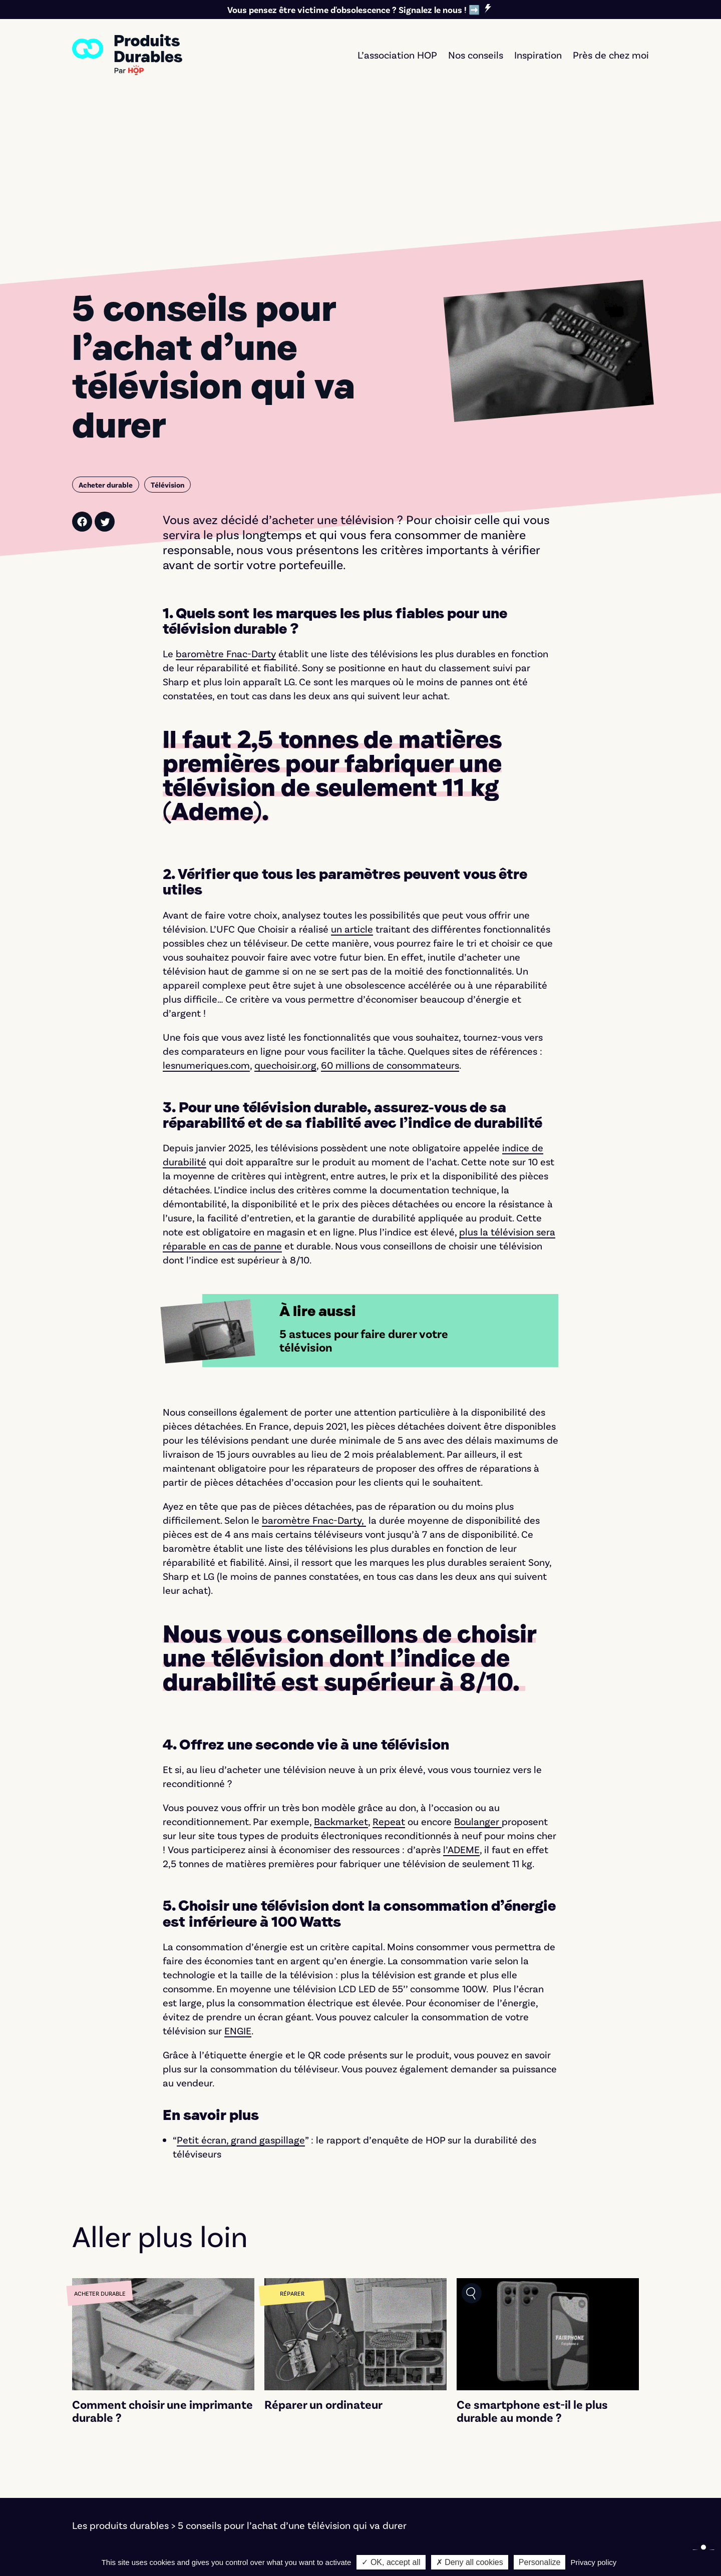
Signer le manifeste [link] (571, 2439)
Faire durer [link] (401, 2453)
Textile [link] (239, 2481)
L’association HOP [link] (397, 55)
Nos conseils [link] (475, 55)
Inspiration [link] (538, 55)
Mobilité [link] (242, 2467)
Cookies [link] (172, 2549)
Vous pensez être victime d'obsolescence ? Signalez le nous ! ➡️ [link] (353, 9)
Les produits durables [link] (120, 2371)
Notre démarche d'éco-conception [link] (545, 2549)
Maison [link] (240, 2495)
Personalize (540, 2562)
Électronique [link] (252, 2453)
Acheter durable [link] (413, 2439)
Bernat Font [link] (274, 2549)
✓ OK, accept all (391, 2562)
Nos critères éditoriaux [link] (579, 2467)
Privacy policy (594, 2562)
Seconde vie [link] (404, 2481)
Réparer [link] (394, 2467)
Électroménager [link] (260, 2439)
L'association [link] (556, 2453)
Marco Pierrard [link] (428, 2549)
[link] (127, 54)
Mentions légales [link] (110, 2549)
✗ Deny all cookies (469, 2562)
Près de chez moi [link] (611, 55)
